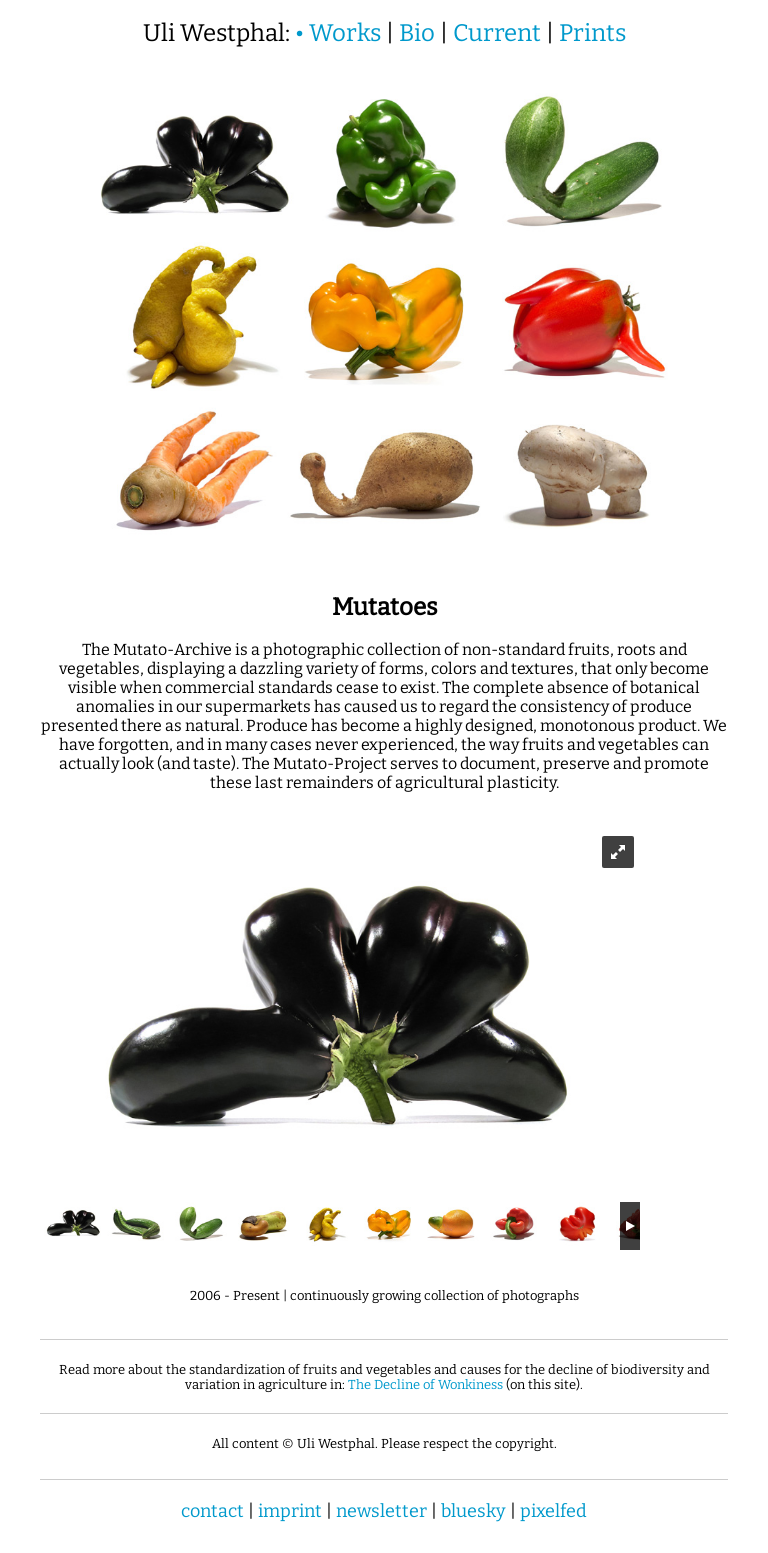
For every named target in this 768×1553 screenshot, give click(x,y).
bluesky (473, 1511)
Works (345, 33)
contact (212, 1511)
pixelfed (553, 1511)
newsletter (381, 1511)
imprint (290, 1511)
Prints (592, 33)
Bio (417, 33)
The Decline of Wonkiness (425, 1384)
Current (497, 33)
